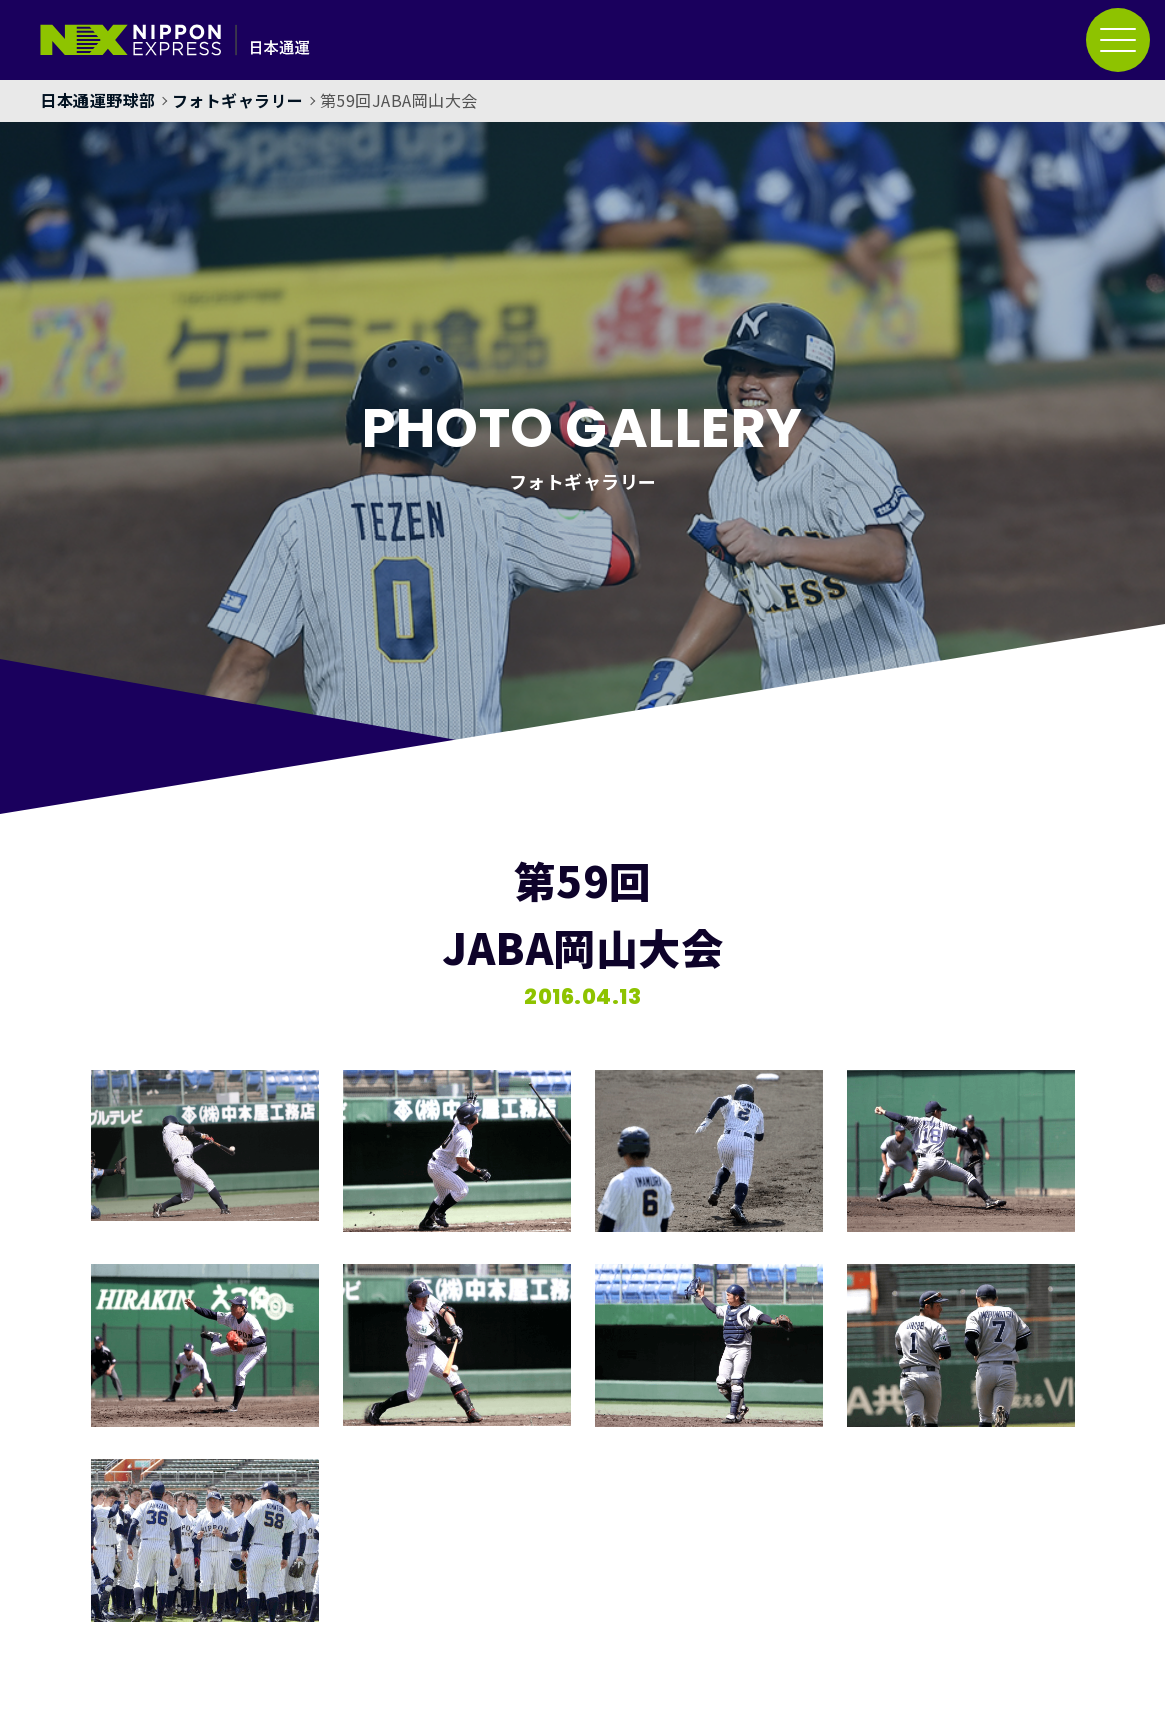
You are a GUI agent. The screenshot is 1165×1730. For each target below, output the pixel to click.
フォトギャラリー (238, 100)
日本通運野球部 (98, 100)
